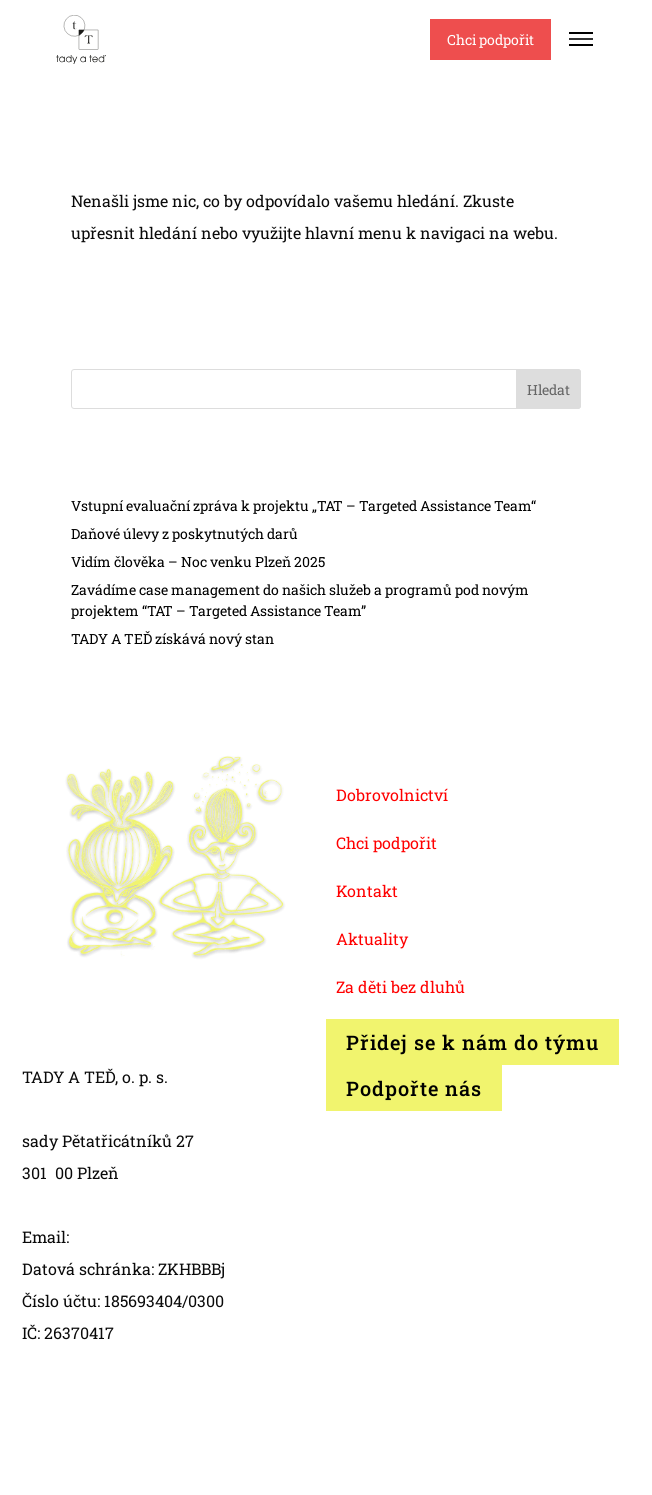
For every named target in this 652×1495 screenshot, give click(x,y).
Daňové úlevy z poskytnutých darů (184, 533)
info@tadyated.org (143, 1236)
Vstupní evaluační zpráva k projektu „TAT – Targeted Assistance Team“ (303, 505)
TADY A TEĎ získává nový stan (172, 638)
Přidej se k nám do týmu (472, 1042)
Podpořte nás (414, 1088)
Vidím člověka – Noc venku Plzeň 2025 (198, 561)
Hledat (548, 389)
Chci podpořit (490, 39)
